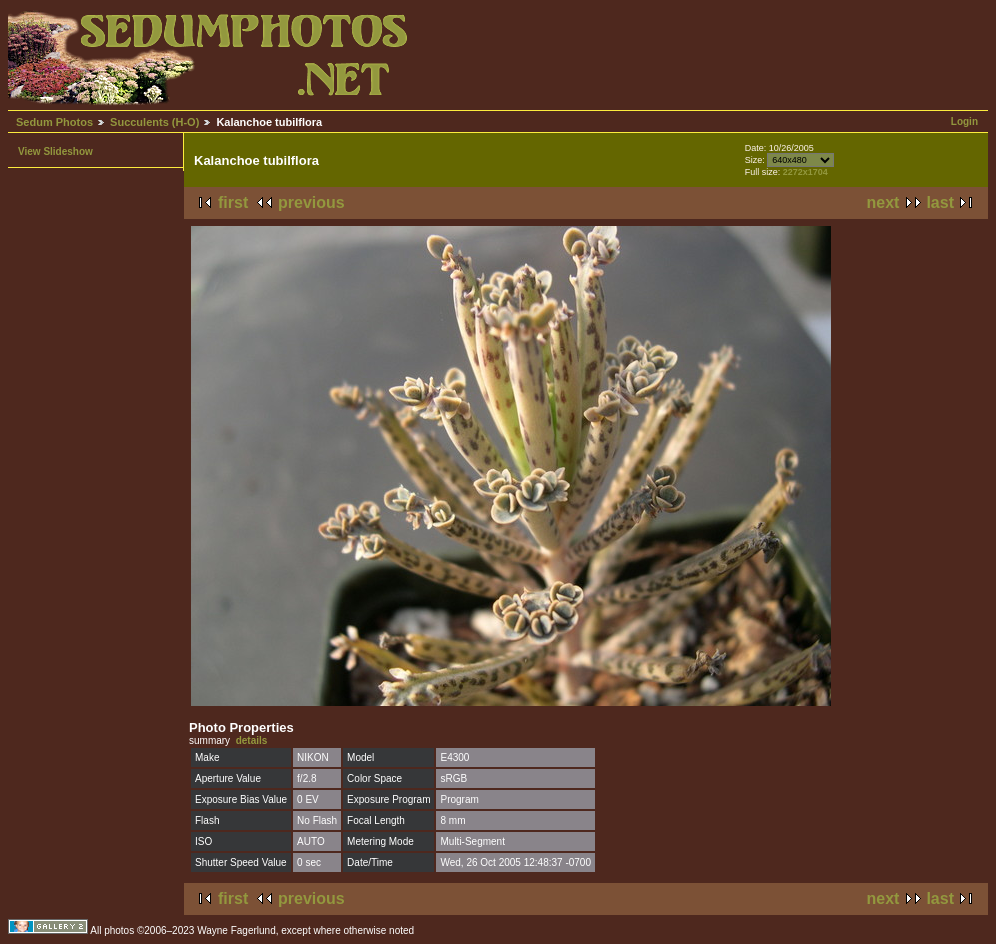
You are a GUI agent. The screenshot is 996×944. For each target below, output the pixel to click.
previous (311, 202)
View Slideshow (55, 151)
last (940, 202)
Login (964, 121)
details (252, 740)
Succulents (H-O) (154, 122)
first (233, 202)
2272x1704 (805, 172)
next (883, 202)
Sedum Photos (54, 122)
